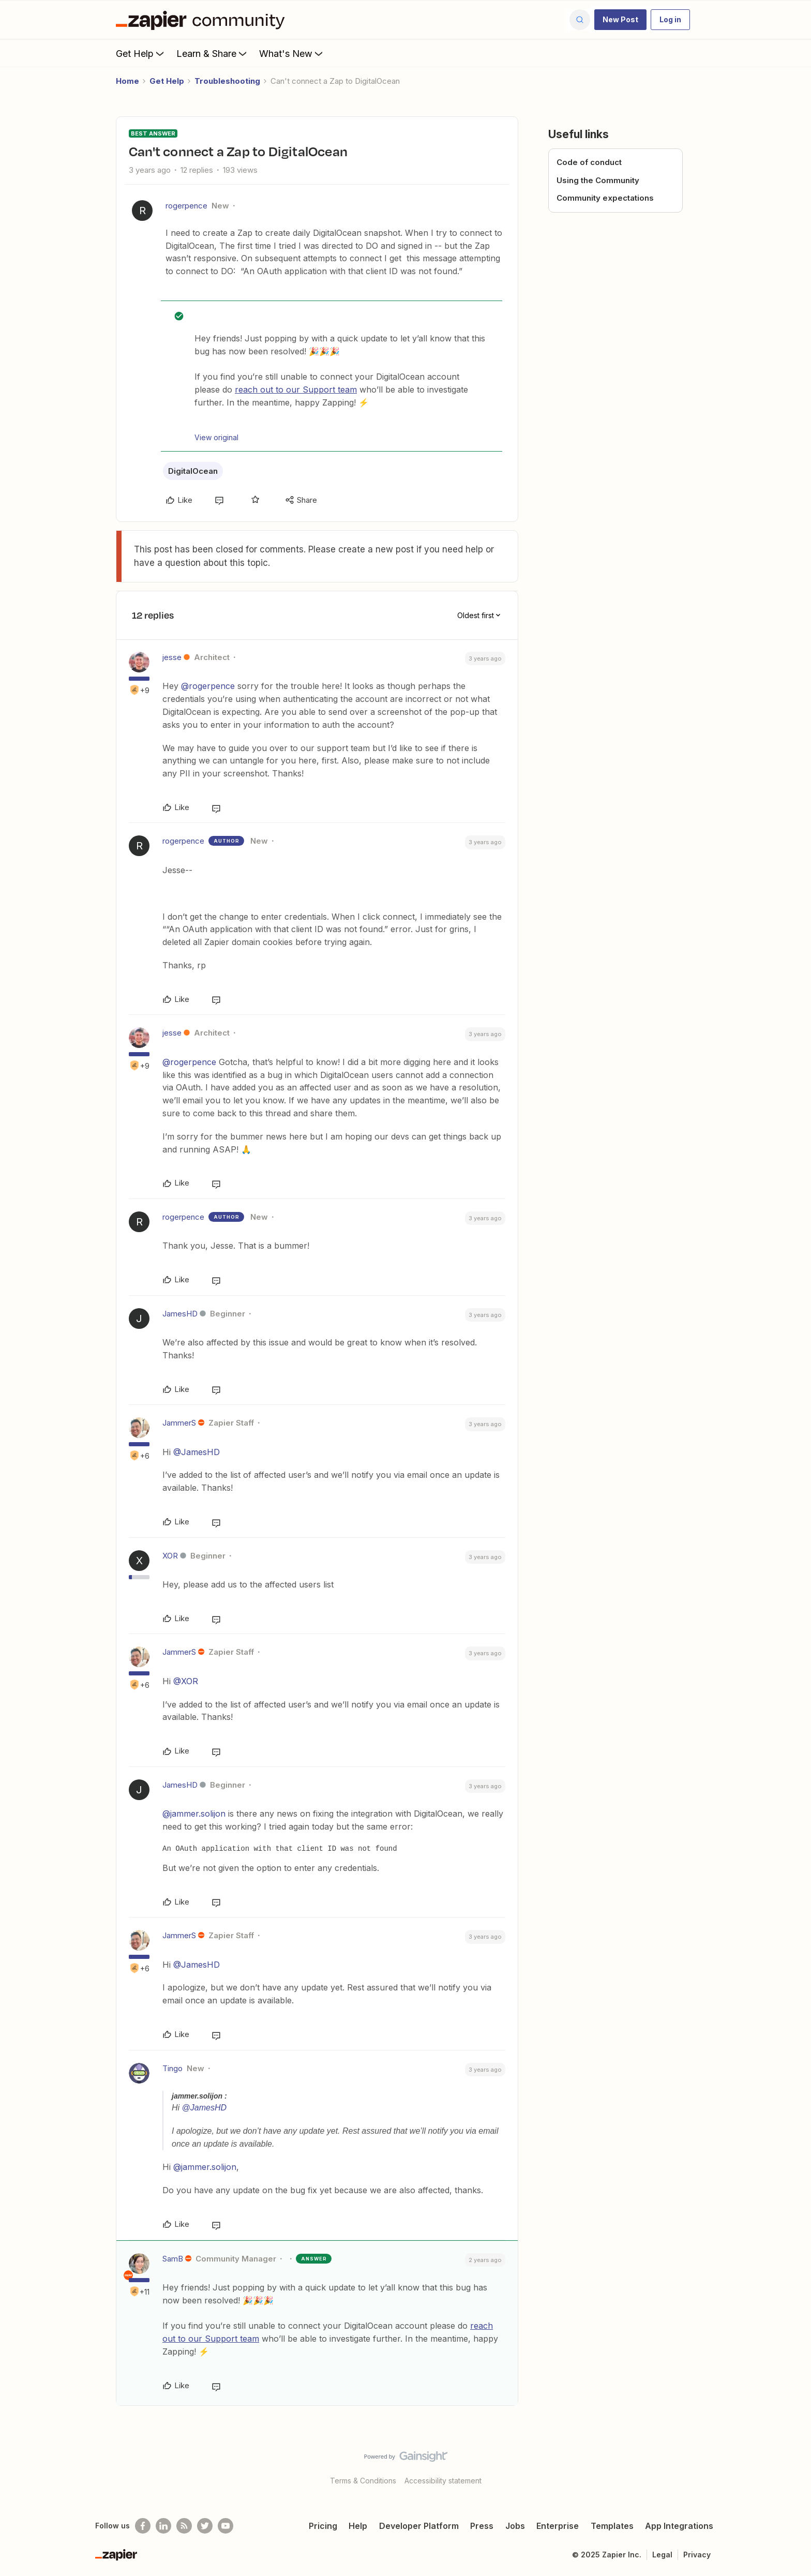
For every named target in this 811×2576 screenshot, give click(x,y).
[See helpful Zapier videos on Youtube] (225, 2526)
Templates (612, 2526)
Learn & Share (212, 53)
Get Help (141, 53)
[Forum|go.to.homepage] (203, 19)
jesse (172, 657)
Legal (662, 2554)
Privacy (697, 2554)
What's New (292, 53)
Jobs (515, 2526)
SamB (172, 2259)
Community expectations (605, 198)
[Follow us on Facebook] (143, 2526)
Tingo (172, 2068)
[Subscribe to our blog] (184, 2526)
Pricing (323, 2526)
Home (127, 81)
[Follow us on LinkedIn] (163, 2526)
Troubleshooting (227, 81)
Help (358, 2526)
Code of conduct (589, 162)
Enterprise (557, 2526)
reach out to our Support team (296, 389)
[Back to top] (790, 2465)
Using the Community (598, 180)
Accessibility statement (443, 2480)
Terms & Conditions (363, 2480)
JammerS (179, 1423)
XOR (170, 1556)
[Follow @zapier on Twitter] (205, 2526)
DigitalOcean (193, 471)
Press (481, 2526)
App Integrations (679, 2526)
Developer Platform (419, 2526)
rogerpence (186, 206)
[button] (620, 19)
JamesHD (180, 1314)
